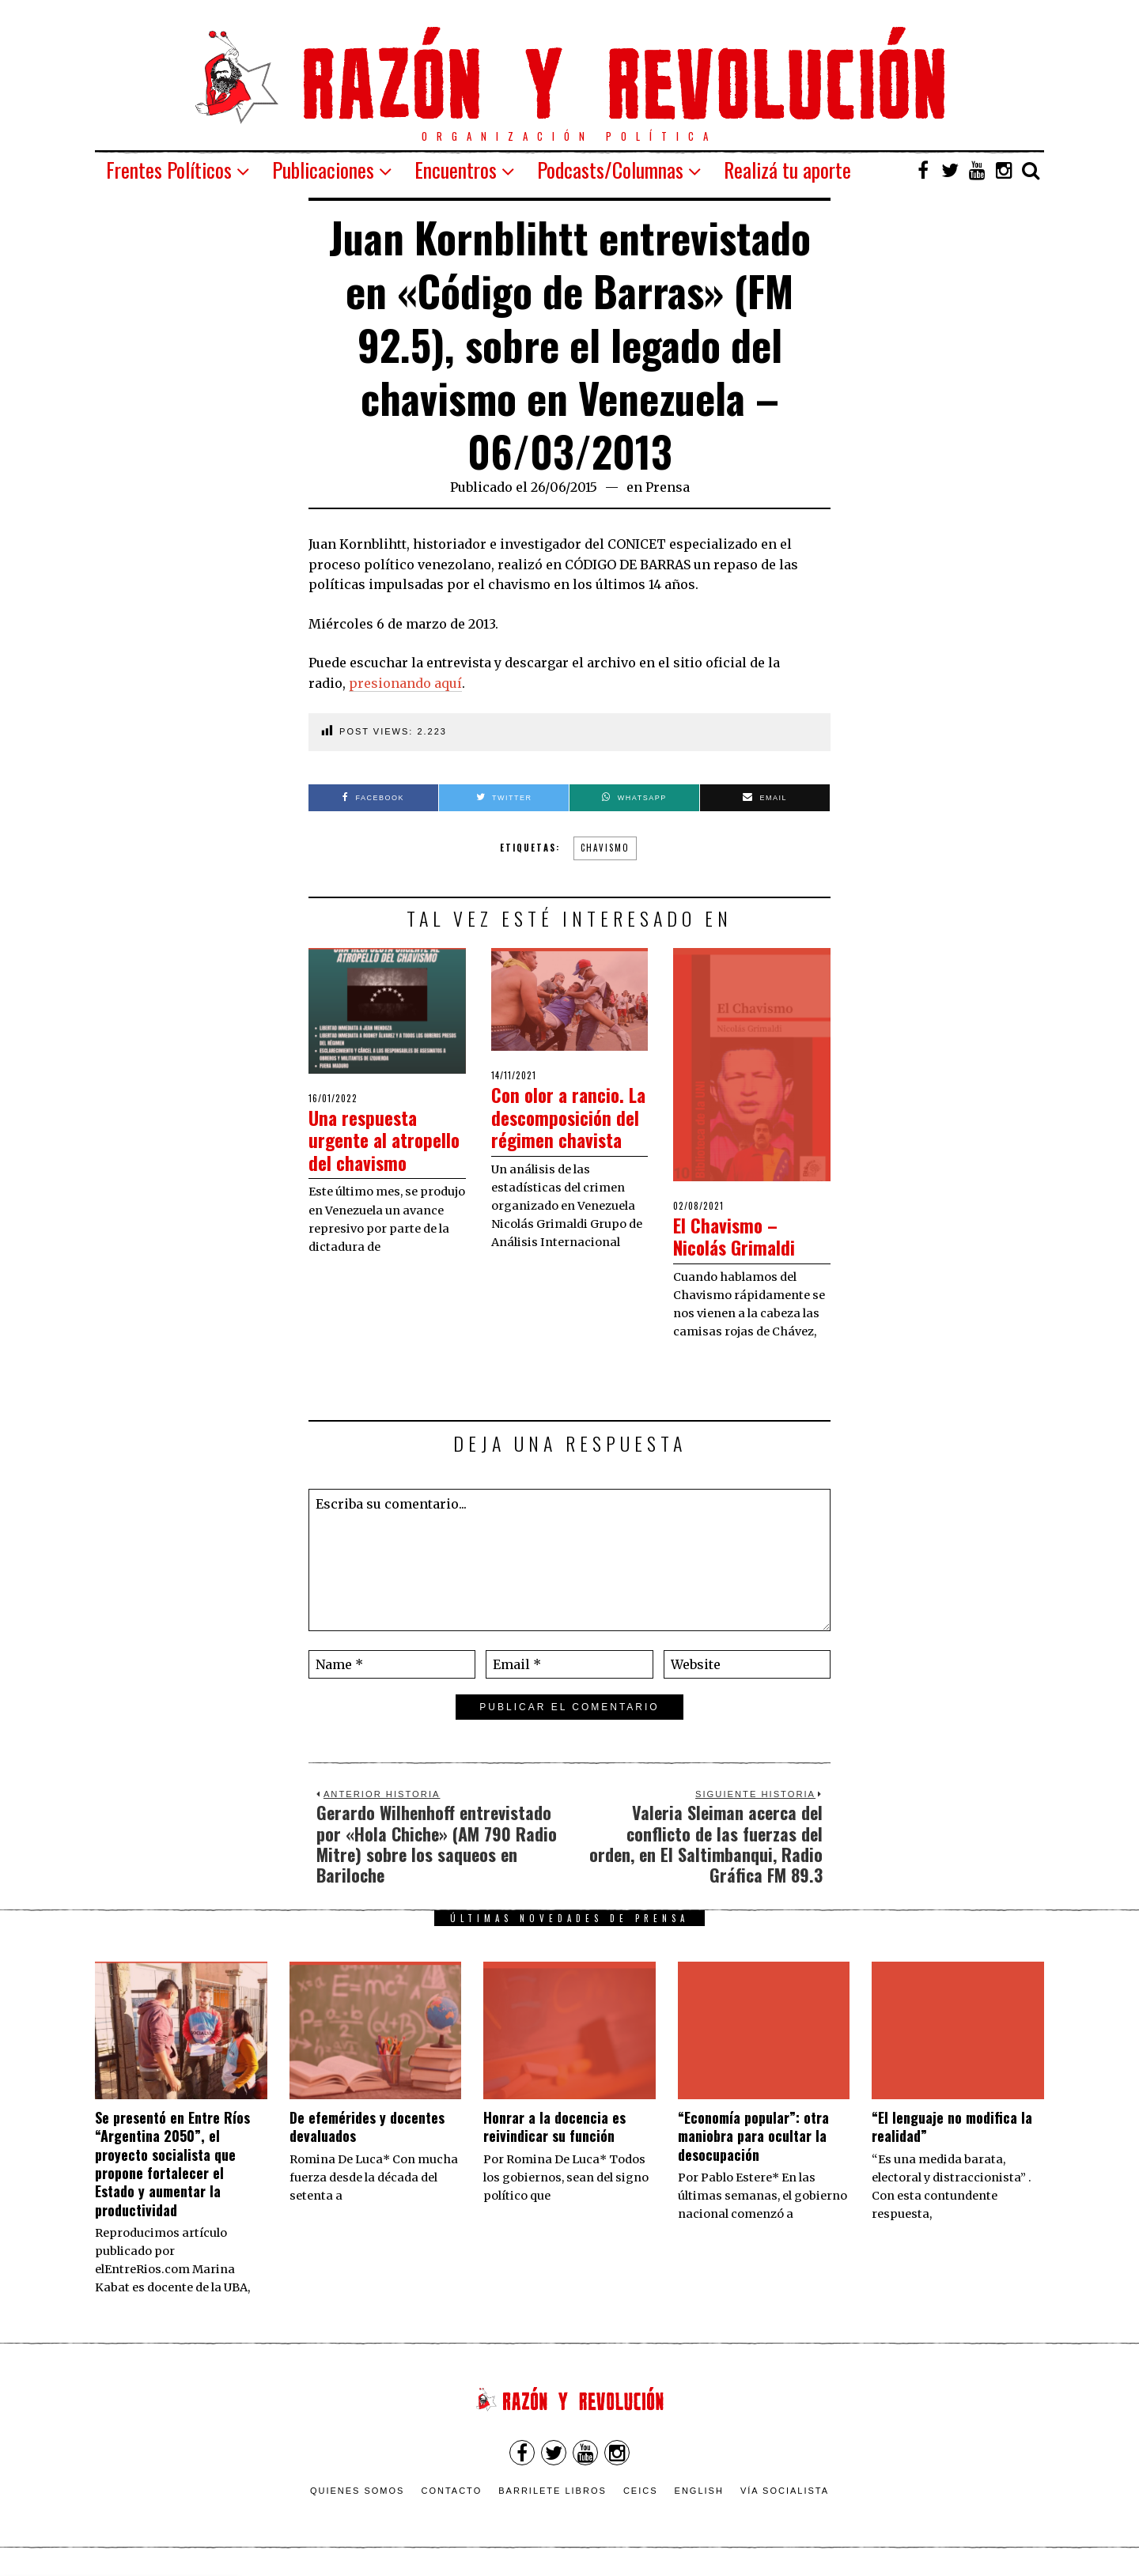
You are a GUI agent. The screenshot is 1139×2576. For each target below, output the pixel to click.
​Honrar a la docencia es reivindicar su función (554, 2126)
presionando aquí (405, 683)
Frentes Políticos (169, 169)
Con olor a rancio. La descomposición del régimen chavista (569, 1127)
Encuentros (455, 169)
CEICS (640, 2490)
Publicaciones (323, 169)
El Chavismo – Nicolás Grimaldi (742, 1236)
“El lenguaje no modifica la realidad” (952, 2126)
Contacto (451, 2490)
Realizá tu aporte (787, 169)
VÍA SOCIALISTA (784, 2490)
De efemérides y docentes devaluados (367, 2126)
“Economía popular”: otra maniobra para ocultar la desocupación (753, 2136)
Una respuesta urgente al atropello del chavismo (368, 1150)
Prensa (667, 487)
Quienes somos (357, 2490)
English (699, 2490)
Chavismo (605, 847)
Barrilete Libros (552, 2490)
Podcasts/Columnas (610, 169)
